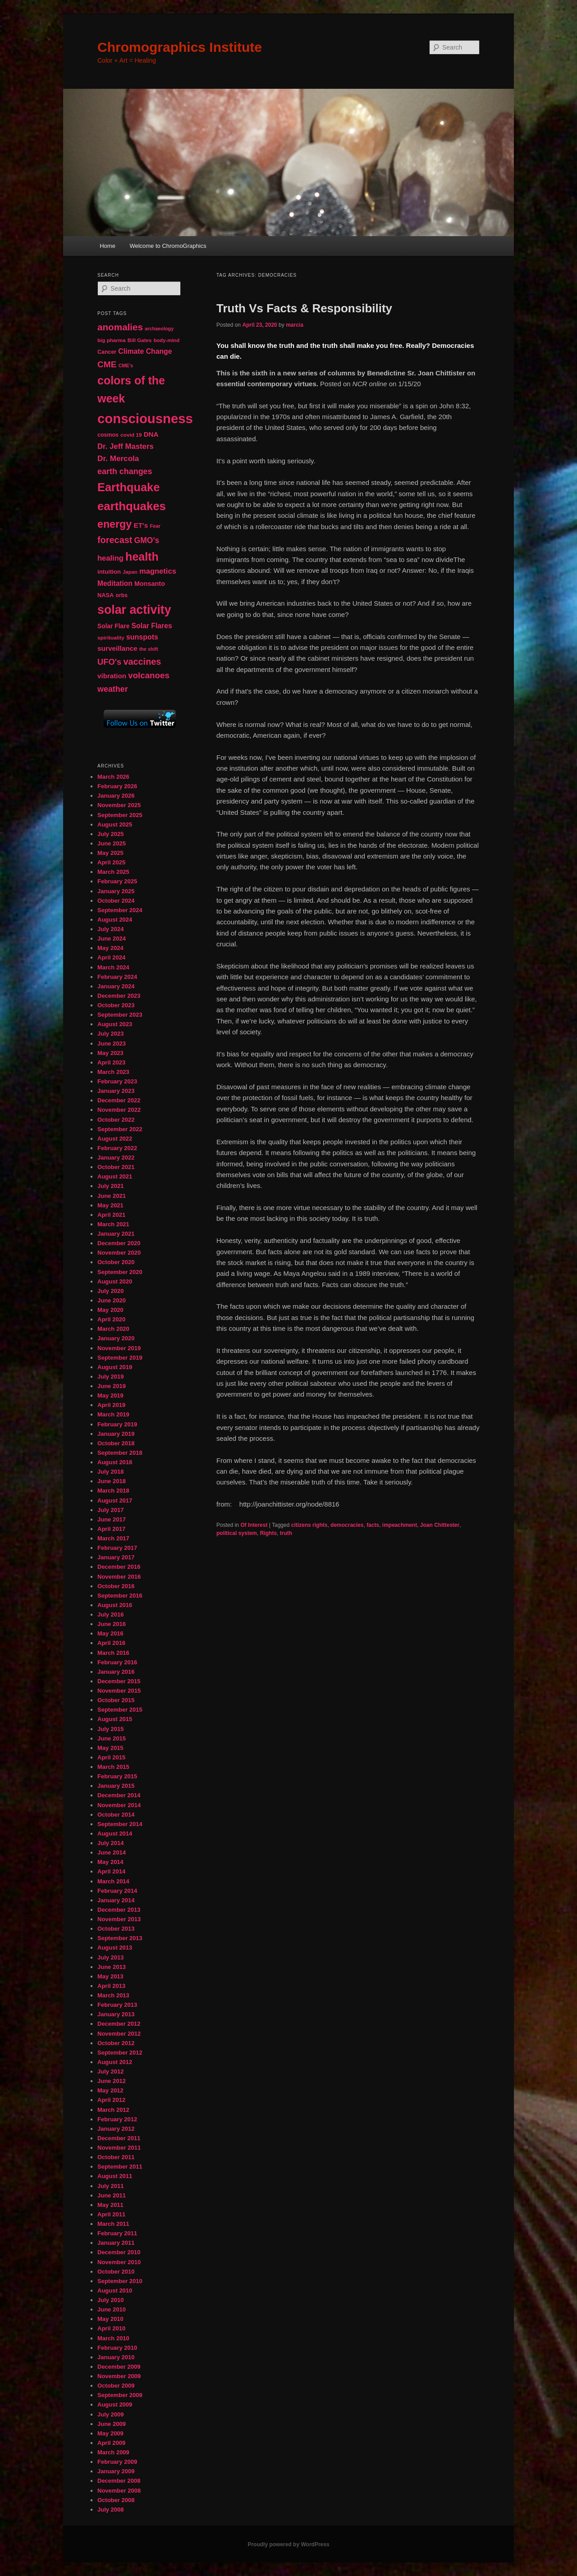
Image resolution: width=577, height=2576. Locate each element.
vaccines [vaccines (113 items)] (142, 662)
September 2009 (119, 2395)
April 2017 (111, 1529)
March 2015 (113, 1766)
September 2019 (119, 1357)
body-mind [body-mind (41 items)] (167, 340)
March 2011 (113, 2223)
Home (107, 245)
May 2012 (110, 2090)
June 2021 (111, 1195)
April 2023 (111, 1062)
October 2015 (115, 1700)
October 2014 (115, 1814)
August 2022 (114, 1138)
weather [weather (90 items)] (112, 689)
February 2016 (117, 1662)
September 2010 (119, 2281)
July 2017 (110, 1510)
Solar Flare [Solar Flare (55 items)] (113, 626)
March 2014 (113, 1881)
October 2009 (115, 2385)
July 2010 (110, 2300)
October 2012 (115, 2043)
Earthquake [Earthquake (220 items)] (128, 487)
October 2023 (115, 1005)
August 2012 (114, 2062)
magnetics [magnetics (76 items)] (157, 571)
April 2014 (111, 1871)
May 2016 (110, 1633)
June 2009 (111, 2424)
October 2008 (115, 2500)
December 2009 (118, 2366)
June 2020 (111, 1300)
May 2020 (110, 1309)
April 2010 (111, 2328)
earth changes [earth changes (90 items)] (124, 471)
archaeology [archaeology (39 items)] (159, 328)
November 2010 (119, 2262)
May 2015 (110, 1748)
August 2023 (114, 1024)
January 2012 (115, 2128)
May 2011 (110, 2204)
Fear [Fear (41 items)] (155, 526)
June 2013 (111, 1967)
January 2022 (115, 1157)
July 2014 (110, 1843)
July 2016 (110, 1614)
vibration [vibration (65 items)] (111, 676)
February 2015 (117, 1776)
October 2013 (115, 1928)
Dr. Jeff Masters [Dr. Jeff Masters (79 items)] (125, 446)
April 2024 (111, 957)
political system (236, 1533)
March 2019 (113, 1414)
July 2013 (110, 1957)
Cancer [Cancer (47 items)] (106, 352)
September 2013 (119, 1938)
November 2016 (119, 1576)
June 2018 (111, 1481)
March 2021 (113, 1224)
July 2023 (110, 1033)
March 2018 (113, 1490)
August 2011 (114, 2176)
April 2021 (111, 1214)
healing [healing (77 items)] (110, 558)
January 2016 (115, 1671)
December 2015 (118, 1681)
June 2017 (111, 1519)
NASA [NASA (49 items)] (105, 595)
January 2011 (115, 2242)
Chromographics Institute (179, 47)
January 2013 (115, 2014)
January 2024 (115, 986)
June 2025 (111, 843)
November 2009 (119, 2376)
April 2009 (111, 2442)
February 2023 (117, 1081)
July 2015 (110, 1729)
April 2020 (111, 1319)
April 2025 (111, 862)
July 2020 (110, 1291)
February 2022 (117, 1148)
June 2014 (111, 1852)
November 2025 (119, 805)
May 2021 (110, 1205)
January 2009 (115, 2471)
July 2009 (110, 2414)
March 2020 (113, 1328)
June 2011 (111, 2195)
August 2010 (114, 2290)
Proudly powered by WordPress (288, 2544)
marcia (294, 325)
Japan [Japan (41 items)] (130, 572)
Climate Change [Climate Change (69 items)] (145, 351)
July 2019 (110, 1376)
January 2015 (115, 1785)
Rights (268, 1533)
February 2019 (117, 1424)
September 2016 (119, 1595)
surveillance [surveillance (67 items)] (117, 648)
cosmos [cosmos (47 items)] (108, 435)
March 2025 (113, 871)
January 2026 (115, 795)
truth (286, 1533)
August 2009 (114, 2404)
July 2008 (110, 2509)
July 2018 (110, 1471)
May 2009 (110, 2433)
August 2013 (114, 1947)
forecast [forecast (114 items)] (114, 540)
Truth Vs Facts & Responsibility (304, 308)
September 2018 (119, 1452)
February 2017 (117, 1547)
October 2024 (115, 900)
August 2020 (114, 1281)
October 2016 (115, 1586)
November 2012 (119, 2033)
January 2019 (115, 1433)
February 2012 (117, 2119)
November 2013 (119, 1919)
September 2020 (119, 1272)
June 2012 (111, 2081)
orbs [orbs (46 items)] (121, 595)
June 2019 (111, 1386)
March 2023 (113, 1072)
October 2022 (115, 1119)
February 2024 (117, 976)
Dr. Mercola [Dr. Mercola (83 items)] (118, 458)
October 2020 (115, 1262)
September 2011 (119, 2166)
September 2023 (119, 1014)
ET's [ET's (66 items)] (140, 525)
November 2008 (119, 2490)
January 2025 (115, 891)
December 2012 (118, 2023)
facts (372, 1525)
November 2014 (119, 1805)
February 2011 (117, 2233)
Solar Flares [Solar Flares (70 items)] (152, 626)
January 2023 (115, 1090)
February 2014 (117, 1890)
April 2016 (111, 1643)
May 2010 (110, 2319)
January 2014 (115, 1900)
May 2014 (110, 1862)
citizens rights (309, 1525)
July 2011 (110, 2186)
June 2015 (111, 1738)
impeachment (399, 1525)
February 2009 (117, 2461)
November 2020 (119, 1252)
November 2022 (119, 1109)
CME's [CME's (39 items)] (126, 365)
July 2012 (110, 2071)
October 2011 (115, 2157)
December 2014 (118, 1795)
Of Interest (253, 1525)
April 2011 (111, 2214)
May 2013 (110, 1976)
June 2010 (111, 2309)
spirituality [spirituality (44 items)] (110, 638)
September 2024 (119, 910)
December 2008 (118, 2480)
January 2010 (115, 2357)
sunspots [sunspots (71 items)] (142, 637)
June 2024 (111, 938)
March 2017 (113, 1538)
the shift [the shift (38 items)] (148, 649)
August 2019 (114, 1367)
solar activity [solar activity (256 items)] (134, 610)
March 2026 (113, 776)
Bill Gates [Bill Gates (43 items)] (140, 340)
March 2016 (113, 1652)
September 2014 (119, 1824)
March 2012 (113, 2109)
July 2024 (110, 929)
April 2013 (111, 1985)
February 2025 (117, 881)
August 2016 (114, 1605)
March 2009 (113, 2452)
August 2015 (114, 1719)
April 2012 (111, 2099)
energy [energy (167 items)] (114, 524)
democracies (346, 1525)
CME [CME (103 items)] (106, 364)
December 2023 (118, 995)
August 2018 (114, 1462)
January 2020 (115, 1338)
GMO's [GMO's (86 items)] (147, 540)
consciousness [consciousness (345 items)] (145, 418)
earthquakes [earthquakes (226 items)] (131, 506)
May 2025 (110, 853)
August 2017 (114, 1500)
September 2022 (119, 1129)
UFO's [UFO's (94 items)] (109, 662)
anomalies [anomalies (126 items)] (120, 327)
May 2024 (110, 948)
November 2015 (119, 1690)
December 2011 (118, 2138)
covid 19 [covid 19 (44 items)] (131, 435)
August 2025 (114, 824)
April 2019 (111, 1405)
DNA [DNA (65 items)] (151, 434)
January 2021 (115, 1233)
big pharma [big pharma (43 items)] (111, 340)
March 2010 (113, 2338)
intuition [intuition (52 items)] (109, 571)
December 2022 (118, 1100)
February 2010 (117, 2347)
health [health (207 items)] (142, 556)
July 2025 (110, 834)
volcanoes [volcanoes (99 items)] (148, 675)
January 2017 (115, 1557)
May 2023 (110, 1053)
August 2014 (114, 1833)
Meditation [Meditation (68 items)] (115, 583)
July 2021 (110, 1186)
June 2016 (111, 1624)
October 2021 (115, 1167)
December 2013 (118, 1909)
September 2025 (119, 815)
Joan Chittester (439, 1525)
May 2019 (110, 1395)
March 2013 (113, 1995)
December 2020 (118, 1243)
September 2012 (119, 2052)
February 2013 (117, 2004)
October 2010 (115, 2271)
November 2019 (119, 1348)
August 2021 (114, 1176)
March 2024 (113, 967)
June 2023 (111, 1043)
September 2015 (119, 1709)
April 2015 (111, 1757)
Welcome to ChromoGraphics (167, 245)
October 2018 (115, 1443)
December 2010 (118, 2252)
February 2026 (117, 786)
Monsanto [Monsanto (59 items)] (149, 583)
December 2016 (118, 1566)
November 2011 (119, 2147)
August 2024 (114, 919)
